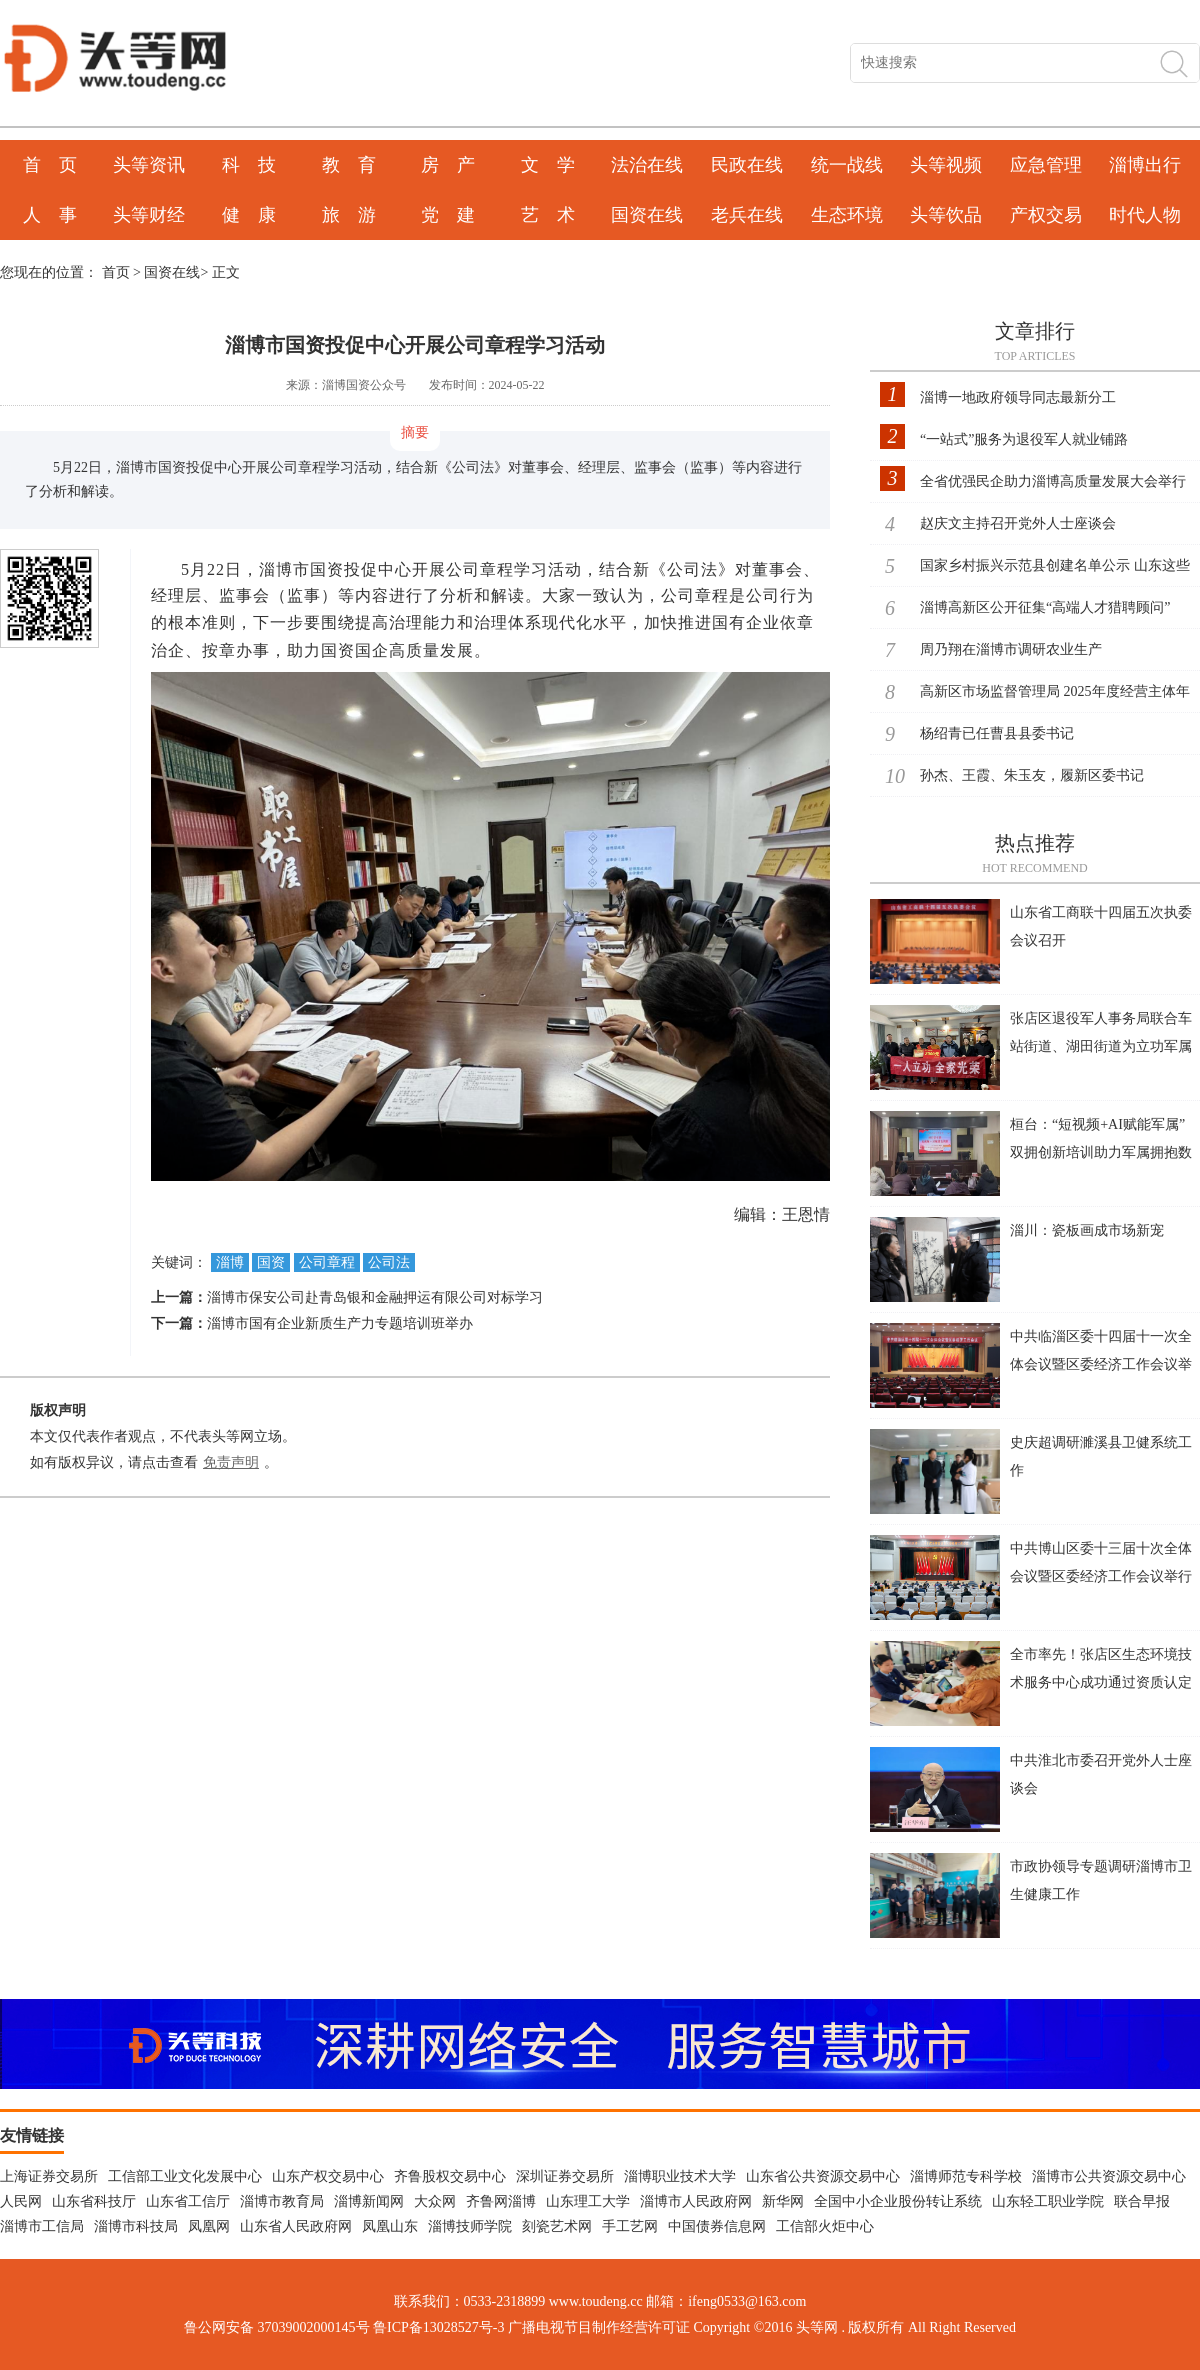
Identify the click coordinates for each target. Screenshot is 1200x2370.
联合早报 (1142, 2201)
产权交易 (1046, 215)
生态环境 (847, 215)
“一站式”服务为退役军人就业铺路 (1024, 439)
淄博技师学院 (470, 2226)
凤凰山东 (390, 2226)
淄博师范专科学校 (966, 2176)
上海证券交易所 (49, 2176)
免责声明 (231, 1462)
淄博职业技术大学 (680, 2176)
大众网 (435, 2201)
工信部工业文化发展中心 (185, 2176)
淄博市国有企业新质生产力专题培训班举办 (340, 1323)
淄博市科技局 (136, 2226)
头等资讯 (149, 165)
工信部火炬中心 (825, 2226)
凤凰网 (209, 2226)
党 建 (448, 215)
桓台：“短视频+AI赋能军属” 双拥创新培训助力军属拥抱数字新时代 (1101, 1152)
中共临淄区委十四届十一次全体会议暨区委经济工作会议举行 (1101, 1364)
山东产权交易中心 (328, 2176)
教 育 (349, 165)
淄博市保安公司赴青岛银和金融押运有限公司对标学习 (375, 1297)
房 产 (448, 165)
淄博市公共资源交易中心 (1109, 2176)
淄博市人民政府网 (696, 2201)
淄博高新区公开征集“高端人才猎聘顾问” (1045, 607)
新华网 (783, 2201)
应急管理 (1046, 165)
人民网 (21, 2201)
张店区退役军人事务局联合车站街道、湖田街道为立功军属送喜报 (1101, 1046)
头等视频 (946, 165)
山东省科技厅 (94, 2201)
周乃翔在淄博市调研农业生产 (1011, 649)
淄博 (230, 1262)
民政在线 (747, 165)
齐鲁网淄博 (501, 2201)
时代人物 (1145, 215)
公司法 (389, 1262)
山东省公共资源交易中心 (823, 2176)
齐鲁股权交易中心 (450, 2176)
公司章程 (327, 1262)
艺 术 (548, 215)
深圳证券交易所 (565, 2176)
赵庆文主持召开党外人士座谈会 (1018, 523)
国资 (271, 1262)
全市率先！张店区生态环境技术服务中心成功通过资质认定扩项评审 (1101, 1682)
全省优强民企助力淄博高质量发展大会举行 (1053, 481)
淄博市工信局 (42, 2226)
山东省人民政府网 (296, 2226)
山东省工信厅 (188, 2201)
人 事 (50, 215)
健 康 (249, 215)
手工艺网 (630, 2226)
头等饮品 (946, 215)
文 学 (548, 165)
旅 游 (349, 215)
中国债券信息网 (717, 2226)
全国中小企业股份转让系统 (898, 2201)
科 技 (249, 165)
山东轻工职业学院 (1048, 2201)
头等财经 (149, 215)
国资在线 (647, 215)
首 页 (50, 165)
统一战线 (847, 165)
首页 (116, 272)
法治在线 (647, 165)
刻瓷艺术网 (557, 2226)
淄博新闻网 (369, 2201)
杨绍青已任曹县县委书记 (997, 733)
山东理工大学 (588, 2201)
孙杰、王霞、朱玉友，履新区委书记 (1032, 775)
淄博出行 (1145, 165)
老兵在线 (747, 215)
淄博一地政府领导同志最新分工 (1018, 397)
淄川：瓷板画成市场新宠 (1087, 1230)
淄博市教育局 (282, 2201)
